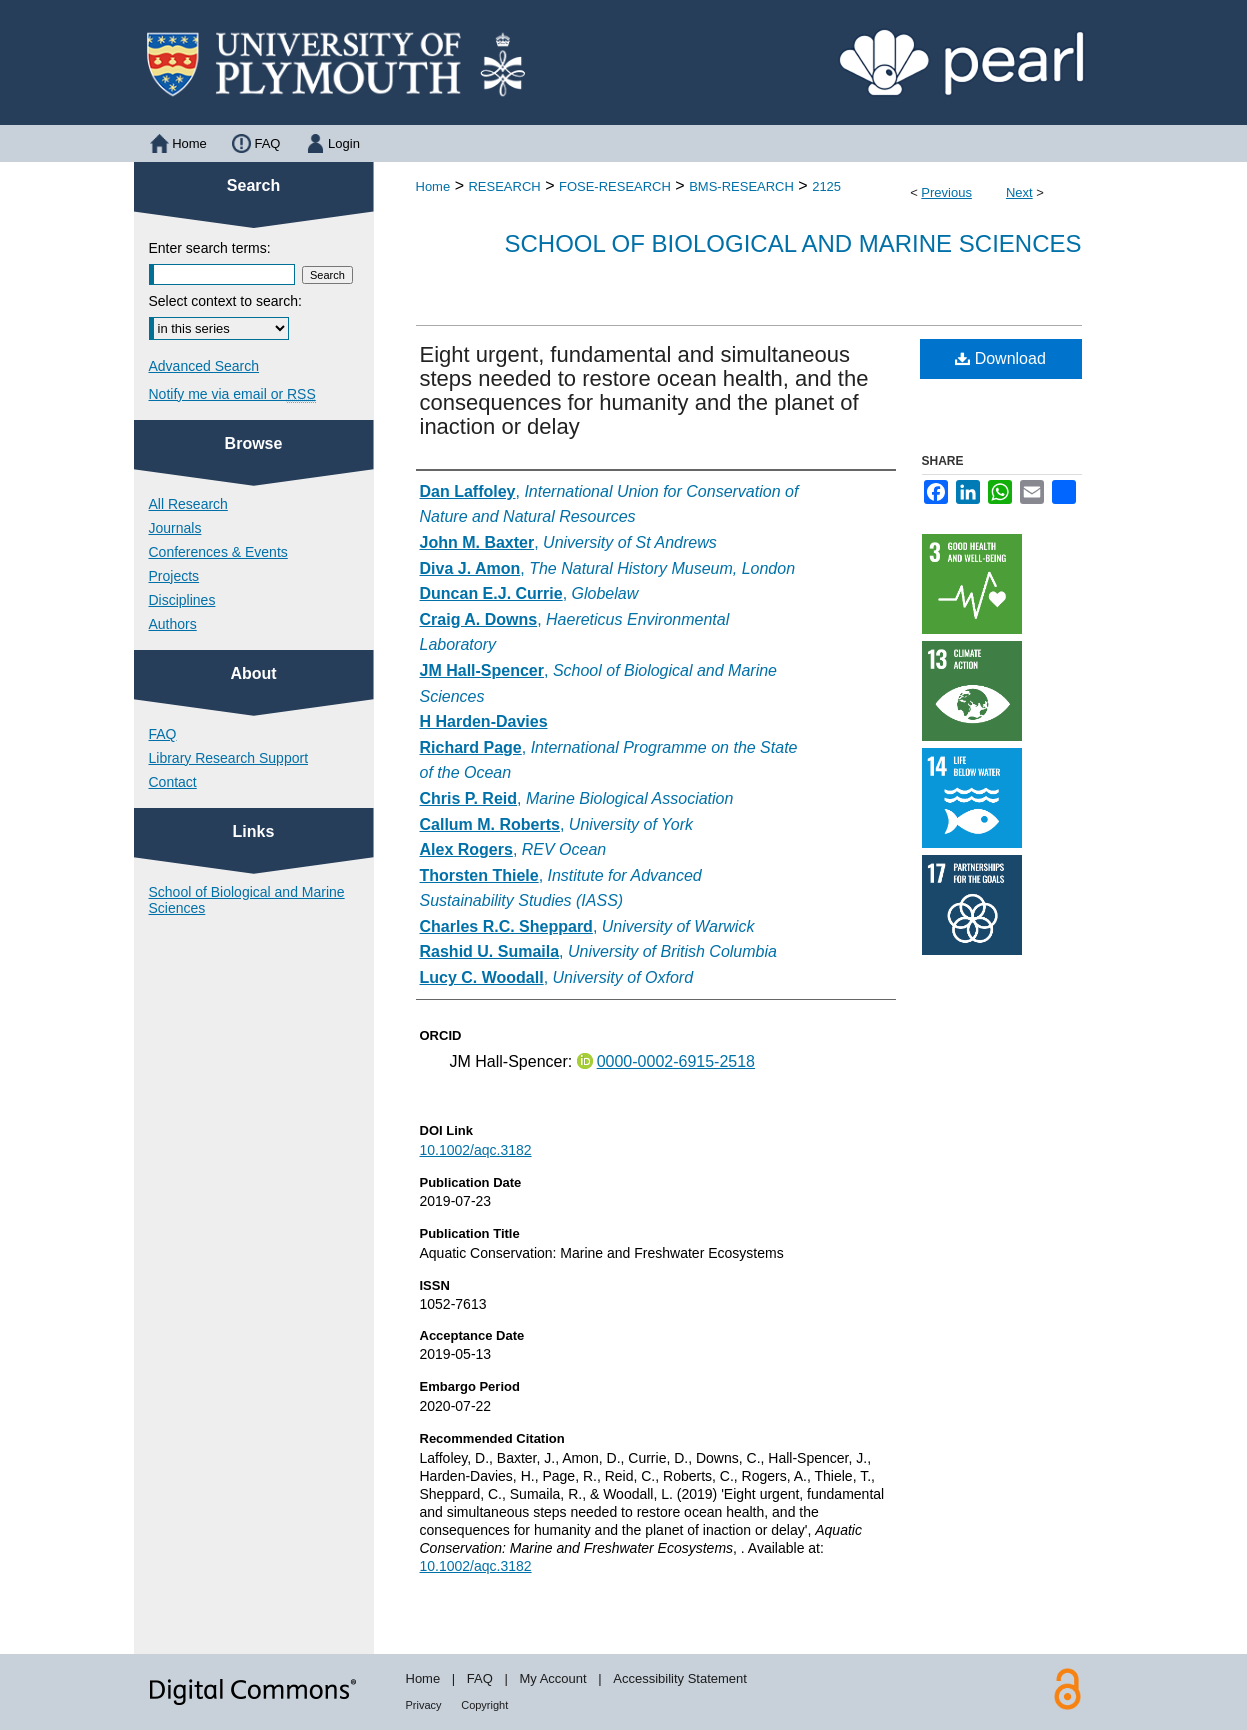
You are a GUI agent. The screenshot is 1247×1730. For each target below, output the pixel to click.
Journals (175, 528)
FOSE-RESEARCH (615, 186)
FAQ (163, 734)
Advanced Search (204, 366)
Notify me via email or (232, 394)
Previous (946, 192)
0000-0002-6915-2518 (676, 1061)
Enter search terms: (210, 248)
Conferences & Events (218, 552)
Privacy (424, 1705)
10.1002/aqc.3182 (476, 1150)
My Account (552, 1678)
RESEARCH (504, 186)
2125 (826, 186)
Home (433, 186)
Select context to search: (225, 301)
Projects (174, 576)
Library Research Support (229, 758)
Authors (173, 624)
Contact (173, 782)
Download (1000, 358)
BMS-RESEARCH (741, 186)
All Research (188, 504)
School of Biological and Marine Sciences (792, 243)
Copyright (484, 1705)
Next (1019, 192)
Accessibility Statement (680, 1678)
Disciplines (182, 600)
